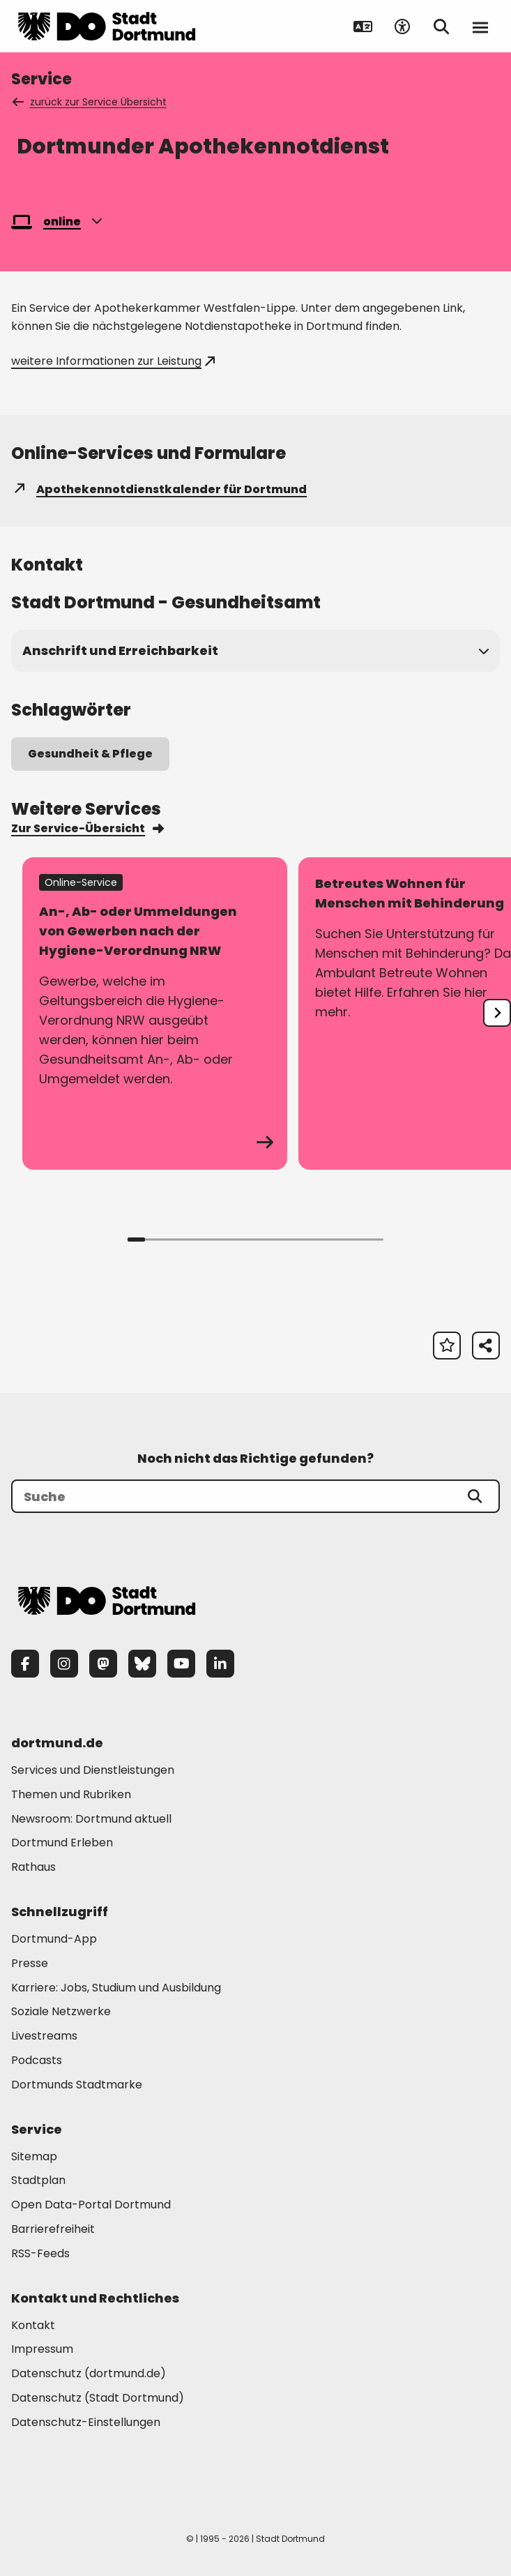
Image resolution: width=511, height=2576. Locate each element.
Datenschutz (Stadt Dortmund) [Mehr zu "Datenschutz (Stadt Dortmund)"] (97, 2398)
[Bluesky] (142, 1664)
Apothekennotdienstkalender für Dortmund (159, 489)
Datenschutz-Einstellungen (85, 2423)
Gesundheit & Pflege (90, 754)
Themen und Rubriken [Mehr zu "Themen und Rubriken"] (71, 1794)
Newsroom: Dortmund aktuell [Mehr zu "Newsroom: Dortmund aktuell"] (91, 1819)
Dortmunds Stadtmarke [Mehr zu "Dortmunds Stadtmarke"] (76, 2085)
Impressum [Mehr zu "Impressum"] (42, 2349)
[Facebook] (25, 1664)
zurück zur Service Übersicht (90, 102)
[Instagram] (64, 1664)
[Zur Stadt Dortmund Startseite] (106, 26)
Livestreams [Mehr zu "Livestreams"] (44, 2036)
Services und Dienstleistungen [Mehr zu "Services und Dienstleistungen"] (92, 1770)
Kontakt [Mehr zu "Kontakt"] (33, 2325)
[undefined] (497, 1013)
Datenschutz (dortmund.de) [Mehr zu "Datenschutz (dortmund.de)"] (88, 2373)
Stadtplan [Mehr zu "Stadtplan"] (38, 2180)
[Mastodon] (103, 1664)
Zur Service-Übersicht (87, 828)
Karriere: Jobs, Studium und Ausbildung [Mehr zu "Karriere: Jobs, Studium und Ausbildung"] (116, 1988)
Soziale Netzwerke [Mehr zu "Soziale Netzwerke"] (61, 2011)
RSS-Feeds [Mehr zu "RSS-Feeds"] (40, 2253)
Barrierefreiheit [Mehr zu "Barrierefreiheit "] (53, 2229)
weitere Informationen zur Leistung (113, 361)
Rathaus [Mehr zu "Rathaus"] (33, 1867)
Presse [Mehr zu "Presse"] (29, 1963)
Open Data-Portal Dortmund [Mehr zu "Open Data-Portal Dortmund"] (91, 2205)
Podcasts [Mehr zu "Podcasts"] (36, 2060)
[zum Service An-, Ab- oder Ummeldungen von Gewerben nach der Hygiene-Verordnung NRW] (154, 1013)
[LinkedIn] (220, 1664)
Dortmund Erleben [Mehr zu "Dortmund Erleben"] (62, 1843)
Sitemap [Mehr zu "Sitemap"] (34, 2156)
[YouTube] (181, 1664)
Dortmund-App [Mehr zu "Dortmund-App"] (54, 1939)
